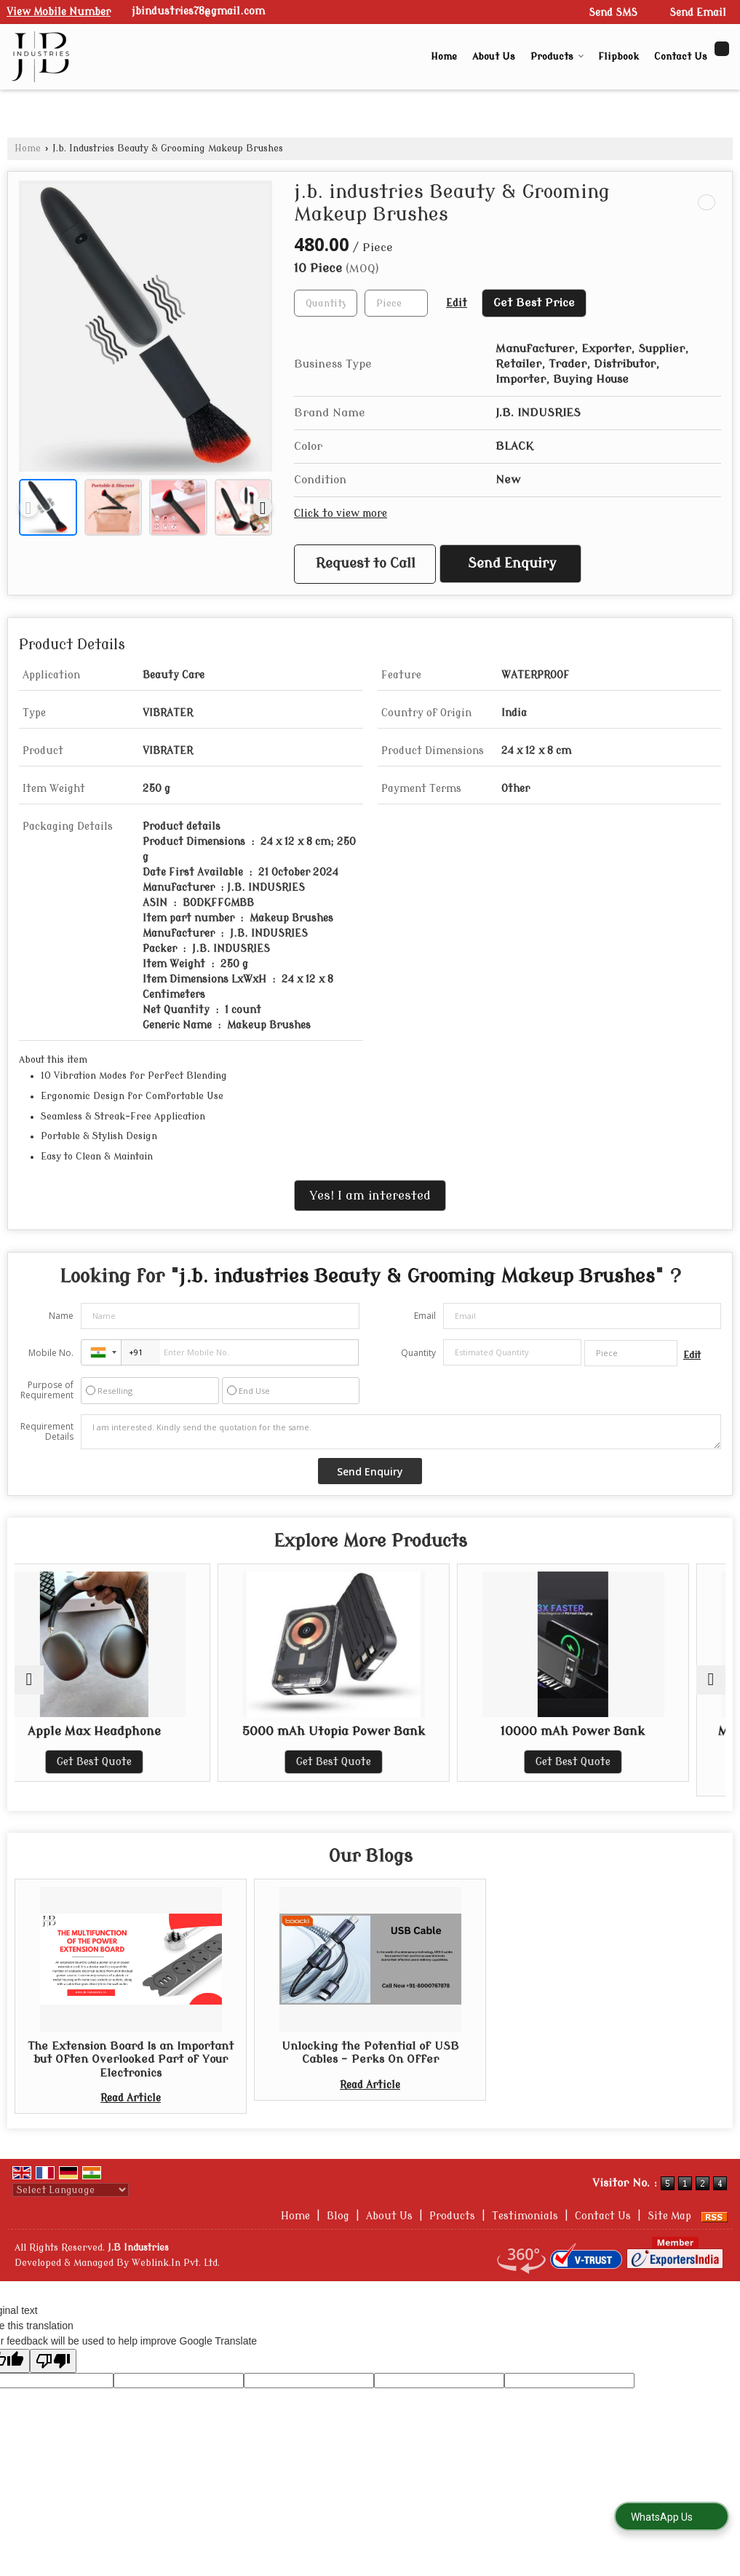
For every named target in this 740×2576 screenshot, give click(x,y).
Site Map (669, 2216)
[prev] (28, 507)
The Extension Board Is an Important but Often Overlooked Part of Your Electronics (131, 2060)
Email (425, 1315)
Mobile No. (50, 1353)
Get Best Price (534, 302)
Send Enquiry (512, 563)
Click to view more (340, 513)
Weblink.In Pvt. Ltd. (176, 2263)
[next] (262, 507)
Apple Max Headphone (130, 1731)
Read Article (130, 2098)
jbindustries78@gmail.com (198, 11)
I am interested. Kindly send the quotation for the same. (401, 1431)
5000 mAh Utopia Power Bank (370, 1731)
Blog (338, 2216)
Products (557, 56)
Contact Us (680, 56)
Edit (456, 303)
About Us (493, 56)
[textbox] (396, 303)
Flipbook (618, 56)
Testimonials (525, 2216)
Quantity (418, 1353)
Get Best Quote (130, 1761)
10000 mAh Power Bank (609, 1731)
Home (444, 56)
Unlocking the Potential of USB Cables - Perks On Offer (370, 2053)
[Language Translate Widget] (70, 2190)
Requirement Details (46, 1432)
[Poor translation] (53, 2361)
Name (61, 1315)
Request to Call (365, 563)
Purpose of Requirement (46, 1390)
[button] (59, 12)
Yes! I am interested (370, 1195)
